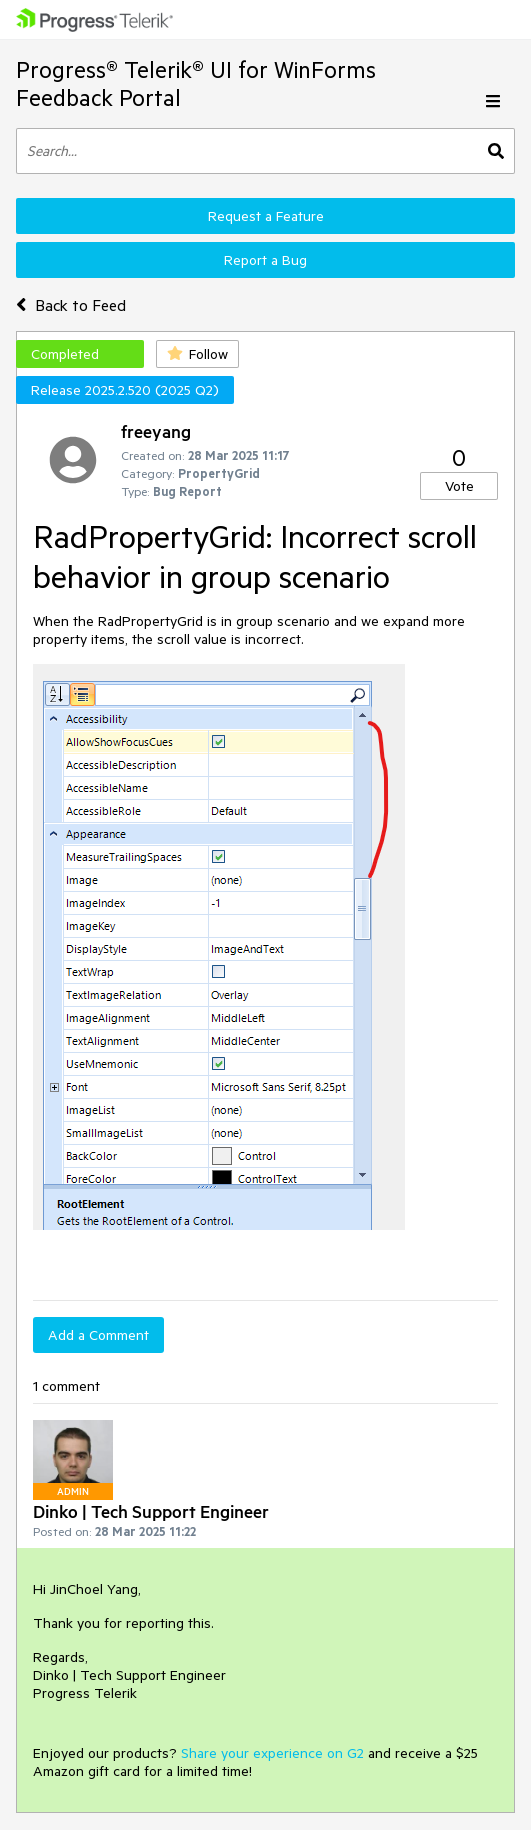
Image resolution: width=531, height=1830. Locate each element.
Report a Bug (265, 260)
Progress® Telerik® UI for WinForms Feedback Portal (196, 83)
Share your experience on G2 (272, 1753)
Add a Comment (98, 1335)
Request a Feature (266, 216)
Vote (459, 486)
